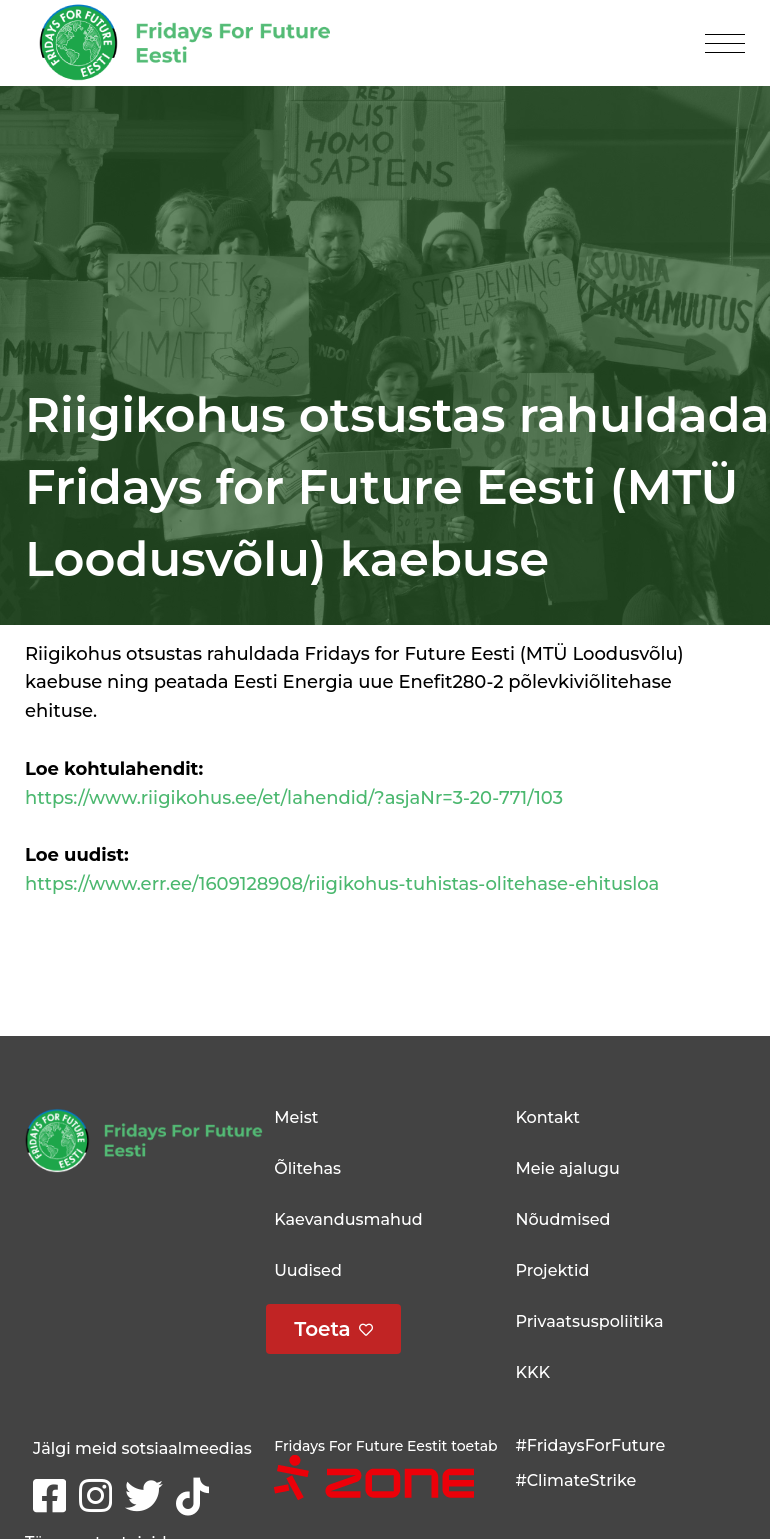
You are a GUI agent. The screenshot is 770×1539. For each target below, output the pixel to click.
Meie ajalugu (567, 1168)
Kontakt (547, 1117)
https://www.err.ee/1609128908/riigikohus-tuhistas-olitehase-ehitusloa (342, 884)
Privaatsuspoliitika (589, 1321)
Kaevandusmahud (348, 1219)
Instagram (99, 1493)
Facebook (53, 1489)
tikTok (196, 1494)
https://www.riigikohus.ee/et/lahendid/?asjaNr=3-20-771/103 (294, 798)
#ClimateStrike (575, 1480)
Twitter (148, 1493)
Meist (296, 1117)
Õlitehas (307, 1168)
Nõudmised (562, 1219)
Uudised (308, 1270)
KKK (532, 1372)
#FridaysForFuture (590, 1445)
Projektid (552, 1270)
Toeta (322, 1329)
